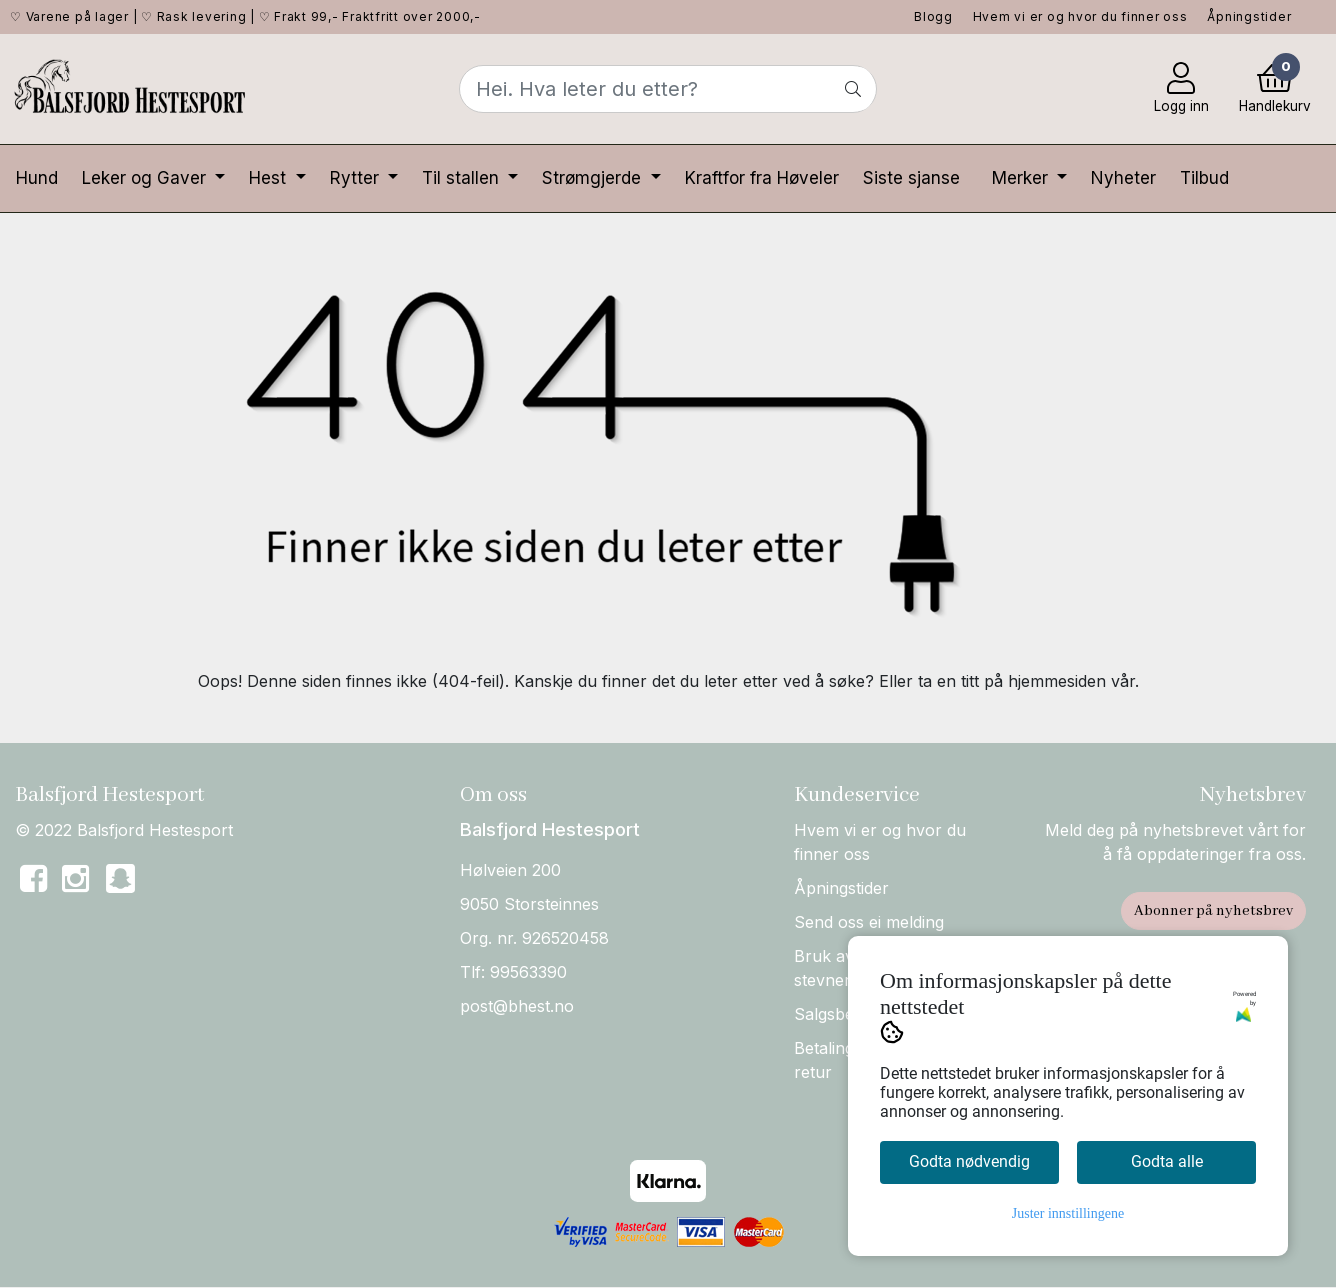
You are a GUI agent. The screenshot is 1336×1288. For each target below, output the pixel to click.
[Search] (668, 89)
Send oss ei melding (869, 922)
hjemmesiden (1057, 681)
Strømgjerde (594, 178)
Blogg (933, 16)
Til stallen (463, 178)
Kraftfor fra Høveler (762, 178)
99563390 (528, 972)
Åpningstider (1249, 16)
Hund (37, 178)
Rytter (357, 178)
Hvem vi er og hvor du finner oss (1080, 16)
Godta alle (1167, 1161)
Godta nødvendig (969, 1161)
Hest (270, 178)
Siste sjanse (911, 178)
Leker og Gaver (146, 178)
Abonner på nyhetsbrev (1213, 911)
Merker (1022, 178)
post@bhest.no (517, 1006)
